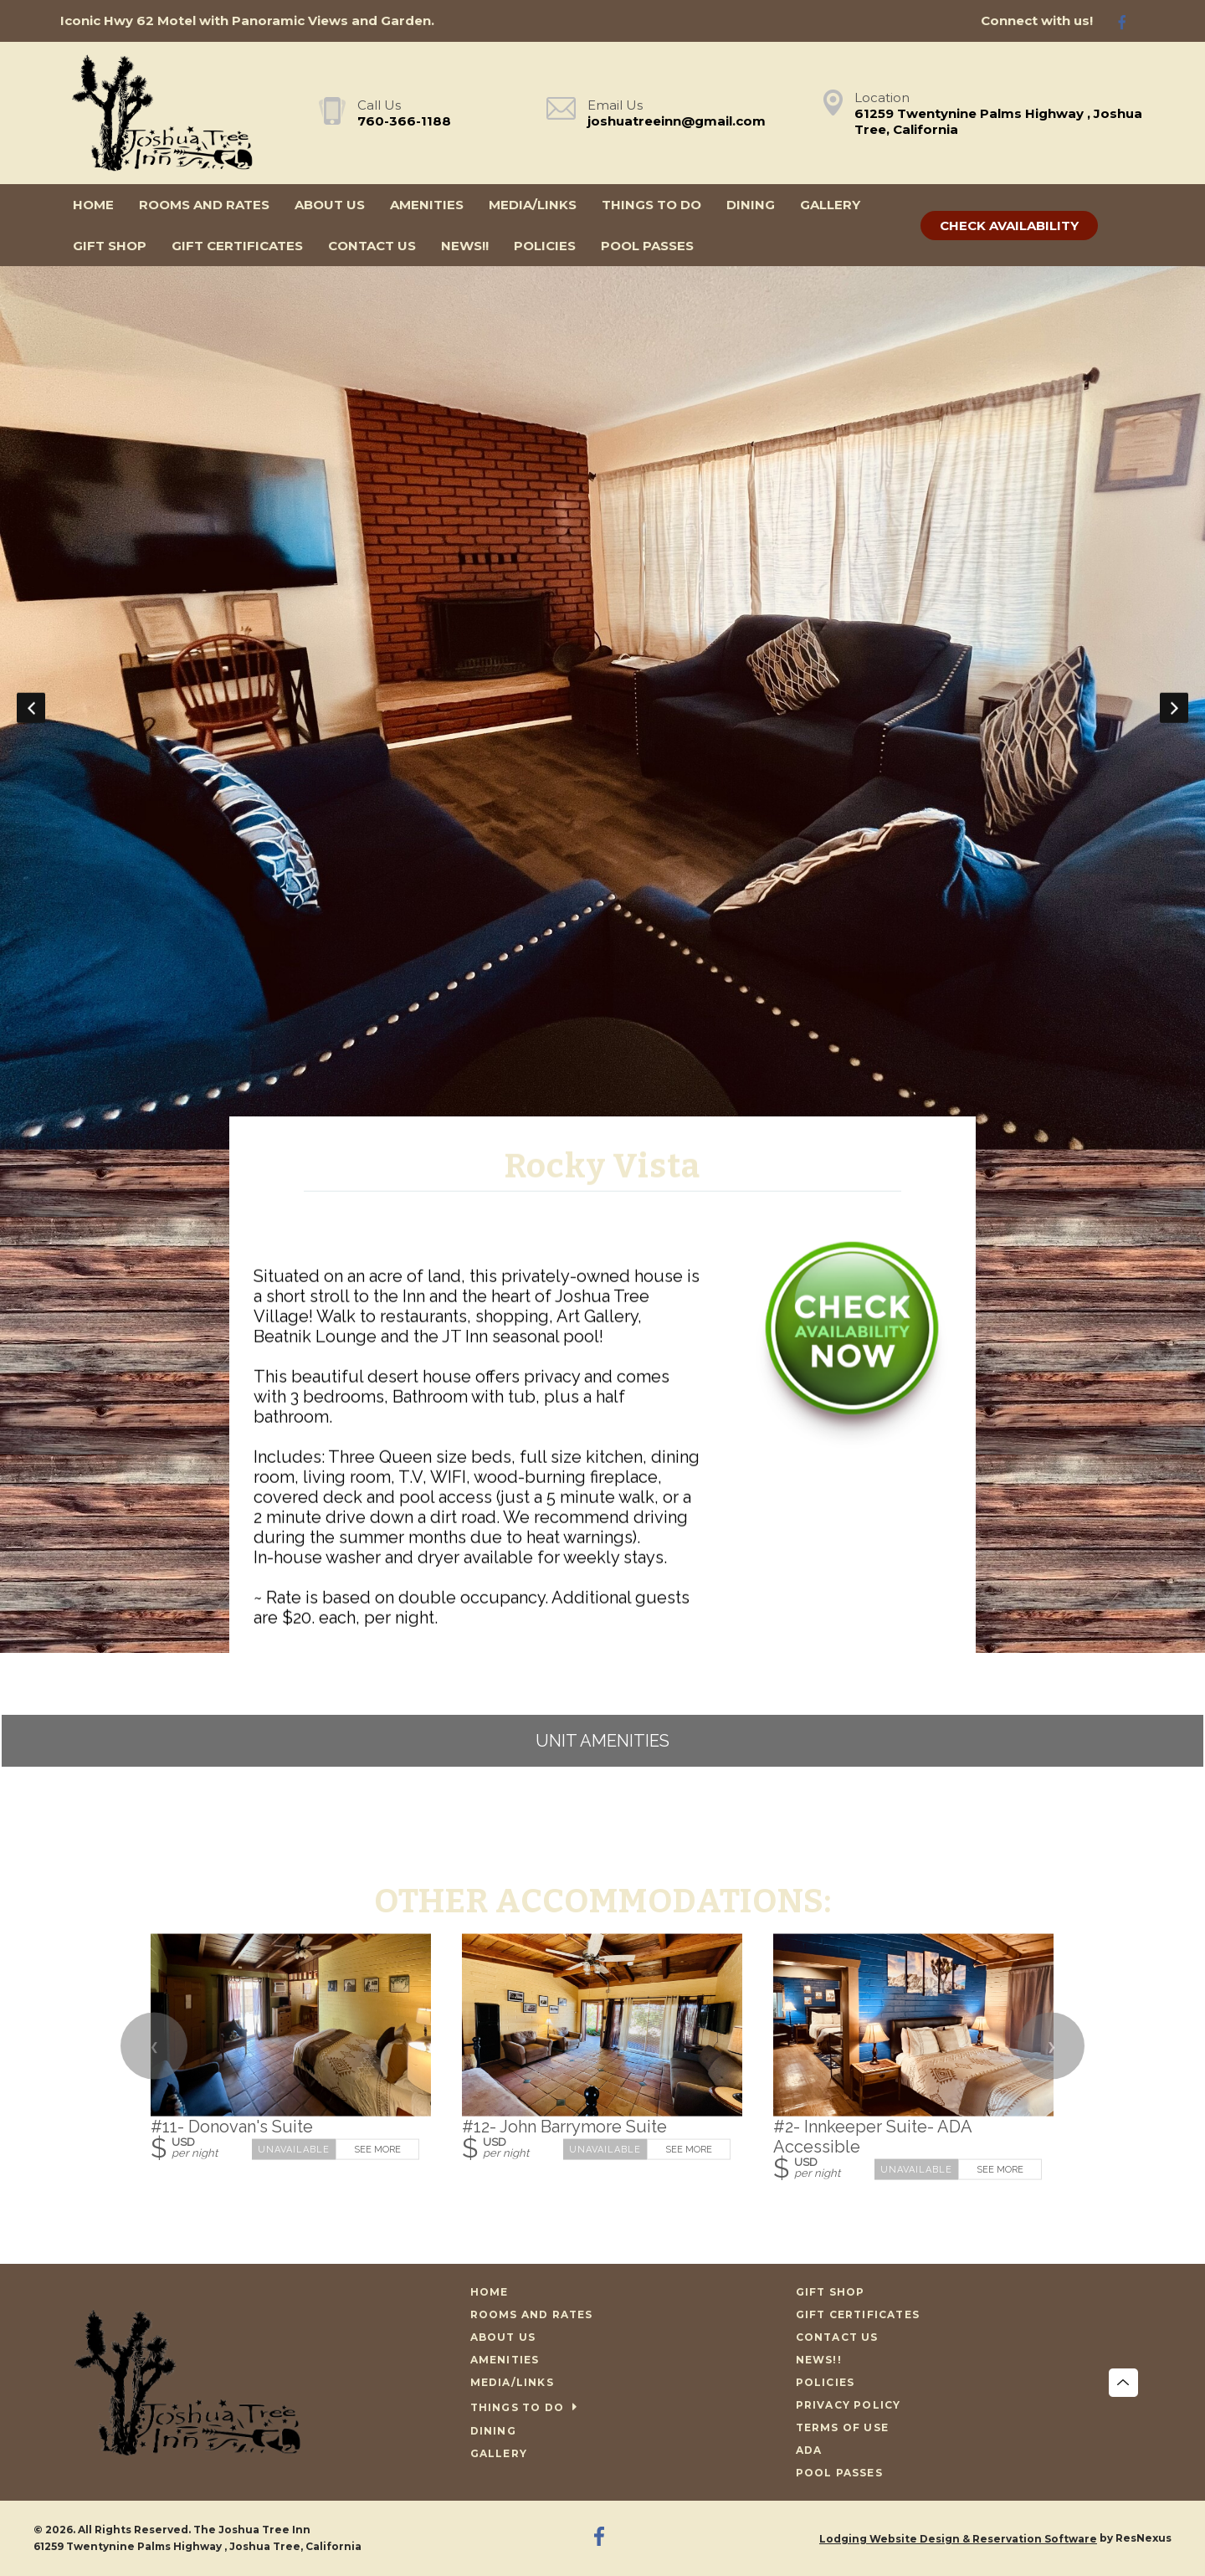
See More (377, 2148)
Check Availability (1009, 225)
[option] (602, 708)
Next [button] (1174, 708)
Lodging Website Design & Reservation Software (958, 2538)
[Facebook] (1129, 21)
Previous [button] (31, 708)
